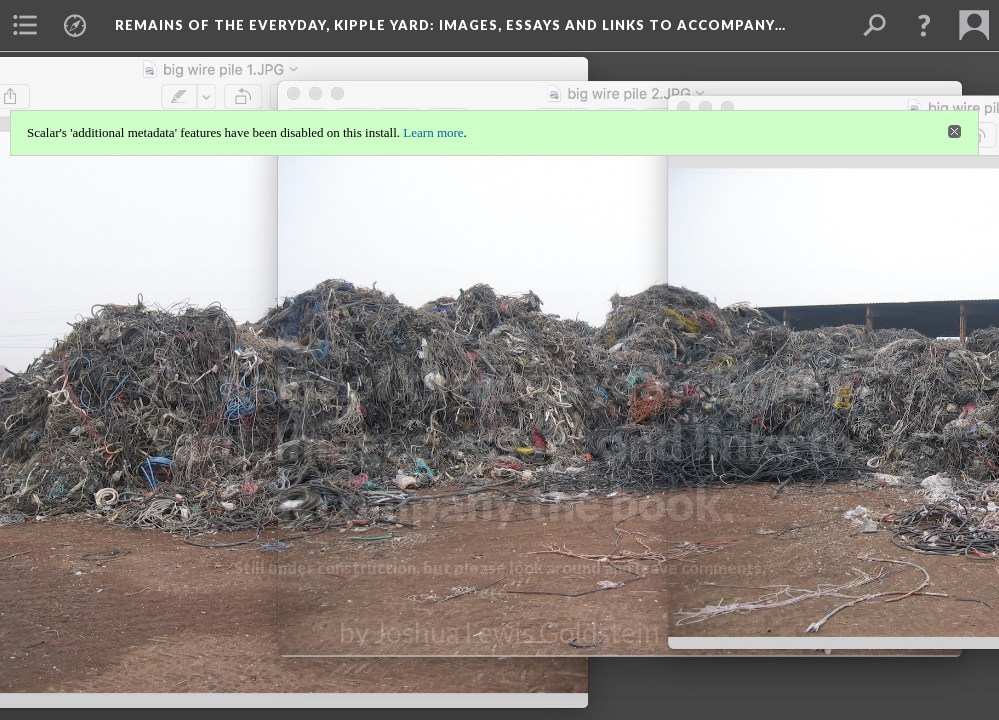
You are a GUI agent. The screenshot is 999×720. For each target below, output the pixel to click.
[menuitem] (25, 25)
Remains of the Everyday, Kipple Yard (450, 25)
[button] (924, 25)
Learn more (433, 132)
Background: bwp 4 (500, 671)
